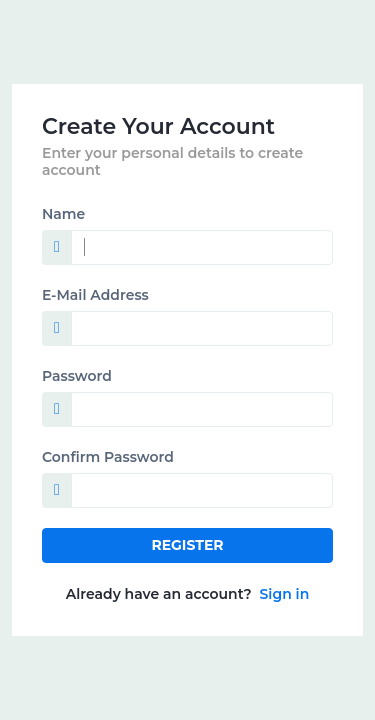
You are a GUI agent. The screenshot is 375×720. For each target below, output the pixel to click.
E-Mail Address (95, 295)
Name (63, 214)
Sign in (285, 594)
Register (187, 545)
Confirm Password (108, 457)
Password (77, 376)
